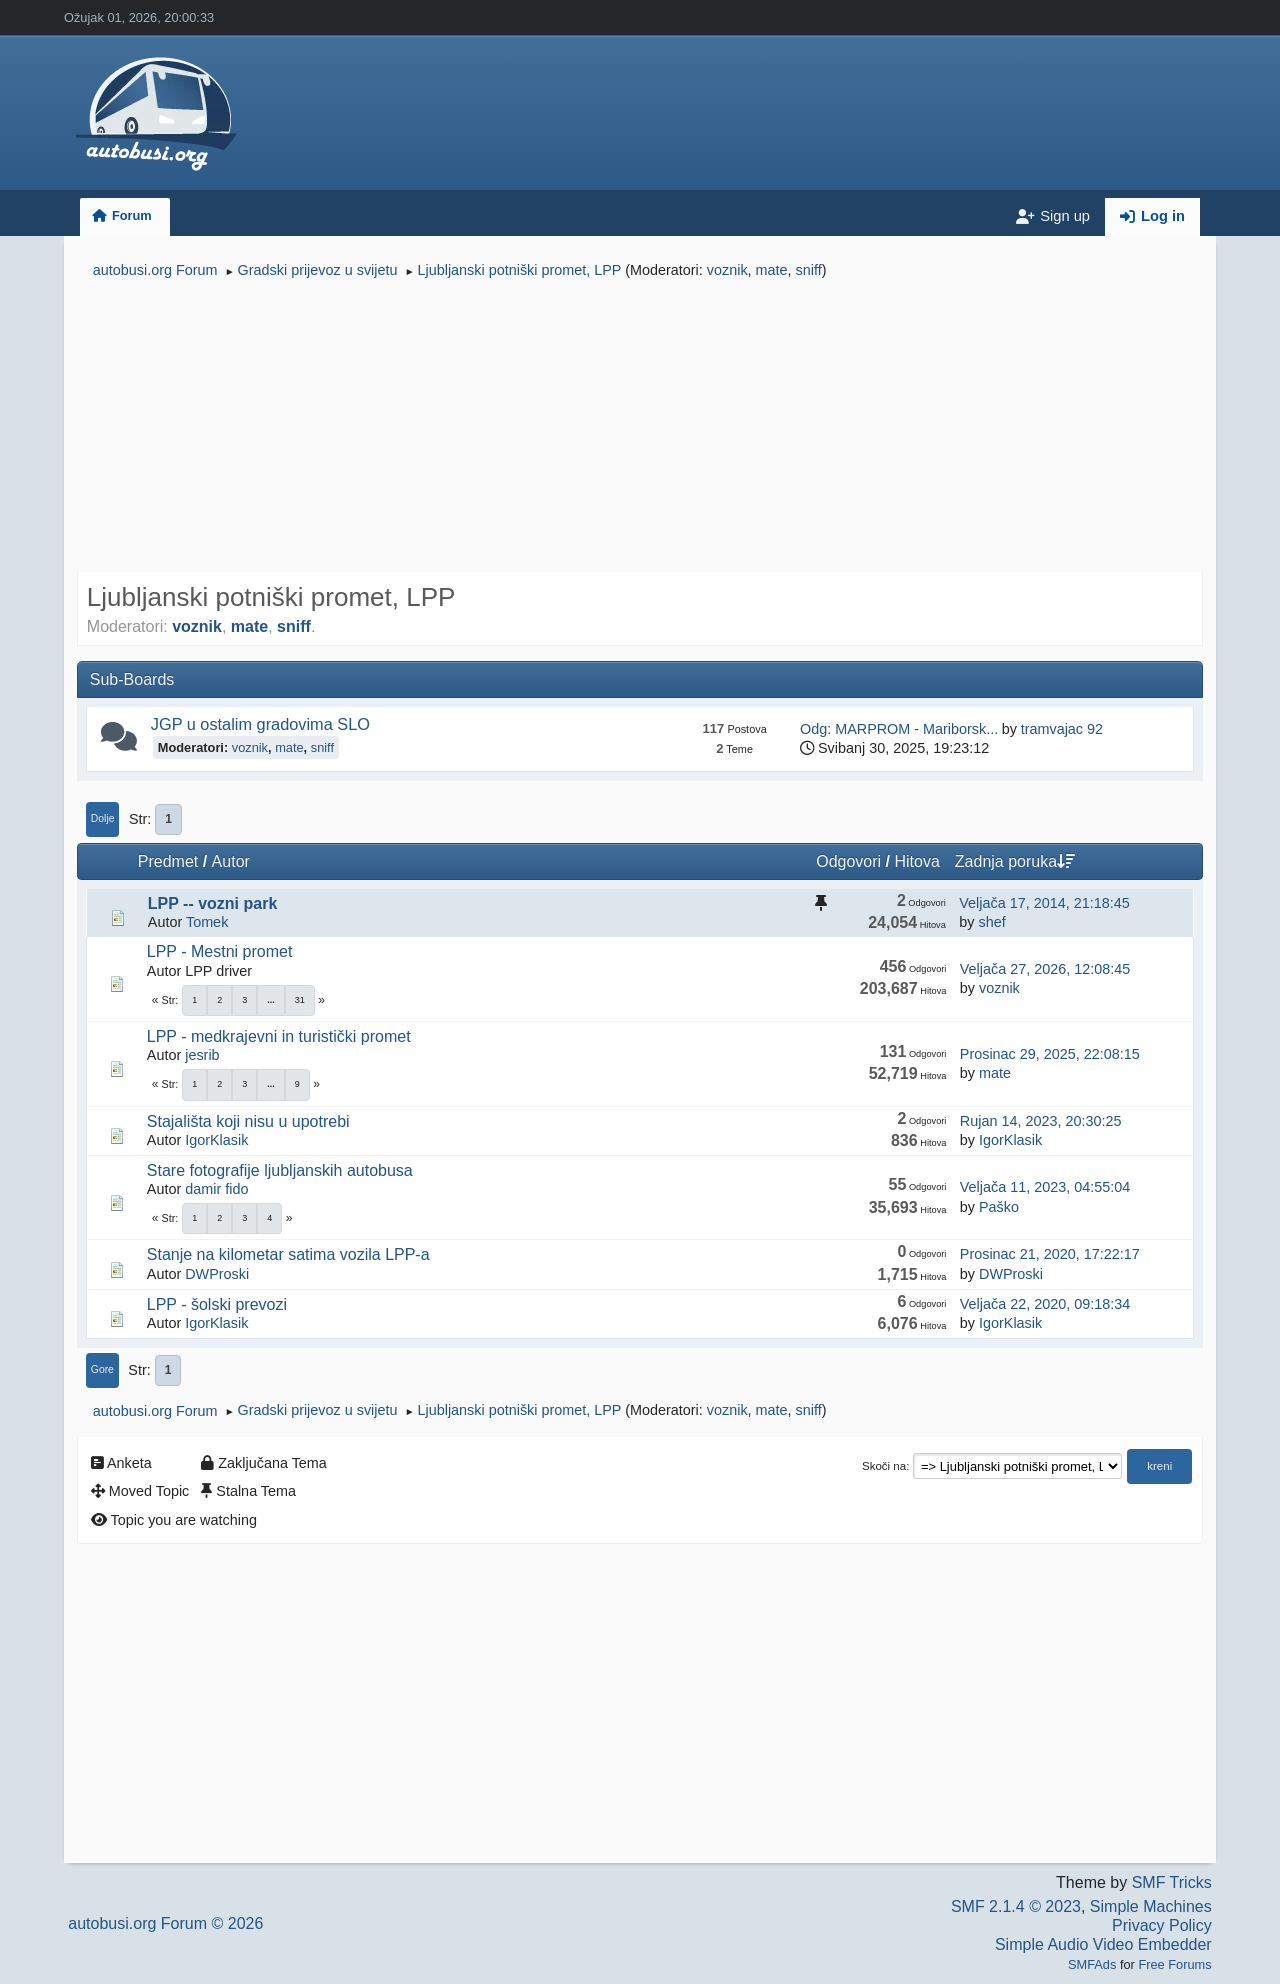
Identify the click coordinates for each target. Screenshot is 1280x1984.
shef (991, 922)
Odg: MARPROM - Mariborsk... (899, 729)
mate (772, 270)
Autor (231, 861)
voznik (727, 270)
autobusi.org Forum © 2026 (165, 1923)
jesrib (202, 1055)
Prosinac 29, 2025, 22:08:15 (1050, 1054)
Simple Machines (1151, 1906)
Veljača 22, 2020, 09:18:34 (1045, 1304)
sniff (809, 270)
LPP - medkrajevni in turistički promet (279, 1036)
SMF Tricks (1172, 1882)
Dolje (103, 818)
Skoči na (884, 1466)
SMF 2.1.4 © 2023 (1016, 1906)
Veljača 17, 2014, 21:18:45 (1044, 903)
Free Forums (1174, 1964)
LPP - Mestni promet (220, 951)
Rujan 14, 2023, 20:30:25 (1041, 1121)
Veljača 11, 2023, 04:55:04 (1045, 1187)
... (271, 1000)
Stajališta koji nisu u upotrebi (248, 1121)
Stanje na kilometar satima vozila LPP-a (288, 1254)
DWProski (217, 1274)
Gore (102, 1369)
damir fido (216, 1189)
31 (300, 1000)
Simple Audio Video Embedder (1103, 1944)
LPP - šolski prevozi (217, 1304)
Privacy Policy (1162, 1925)
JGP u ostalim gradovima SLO (260, 724)
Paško (999, 1207)
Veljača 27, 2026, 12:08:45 (1045, 969)
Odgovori (848, 861)
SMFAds (1092, 1964)
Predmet (168, 861)
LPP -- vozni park (213, 903)
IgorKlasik (216, 1140)
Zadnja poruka (1015, 861)
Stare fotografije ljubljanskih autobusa (280, 1170)
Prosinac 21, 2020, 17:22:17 (1050, 1254)
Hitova (916, 861)
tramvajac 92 (1062, 729)
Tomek (207, 922)
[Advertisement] (640, 428)
